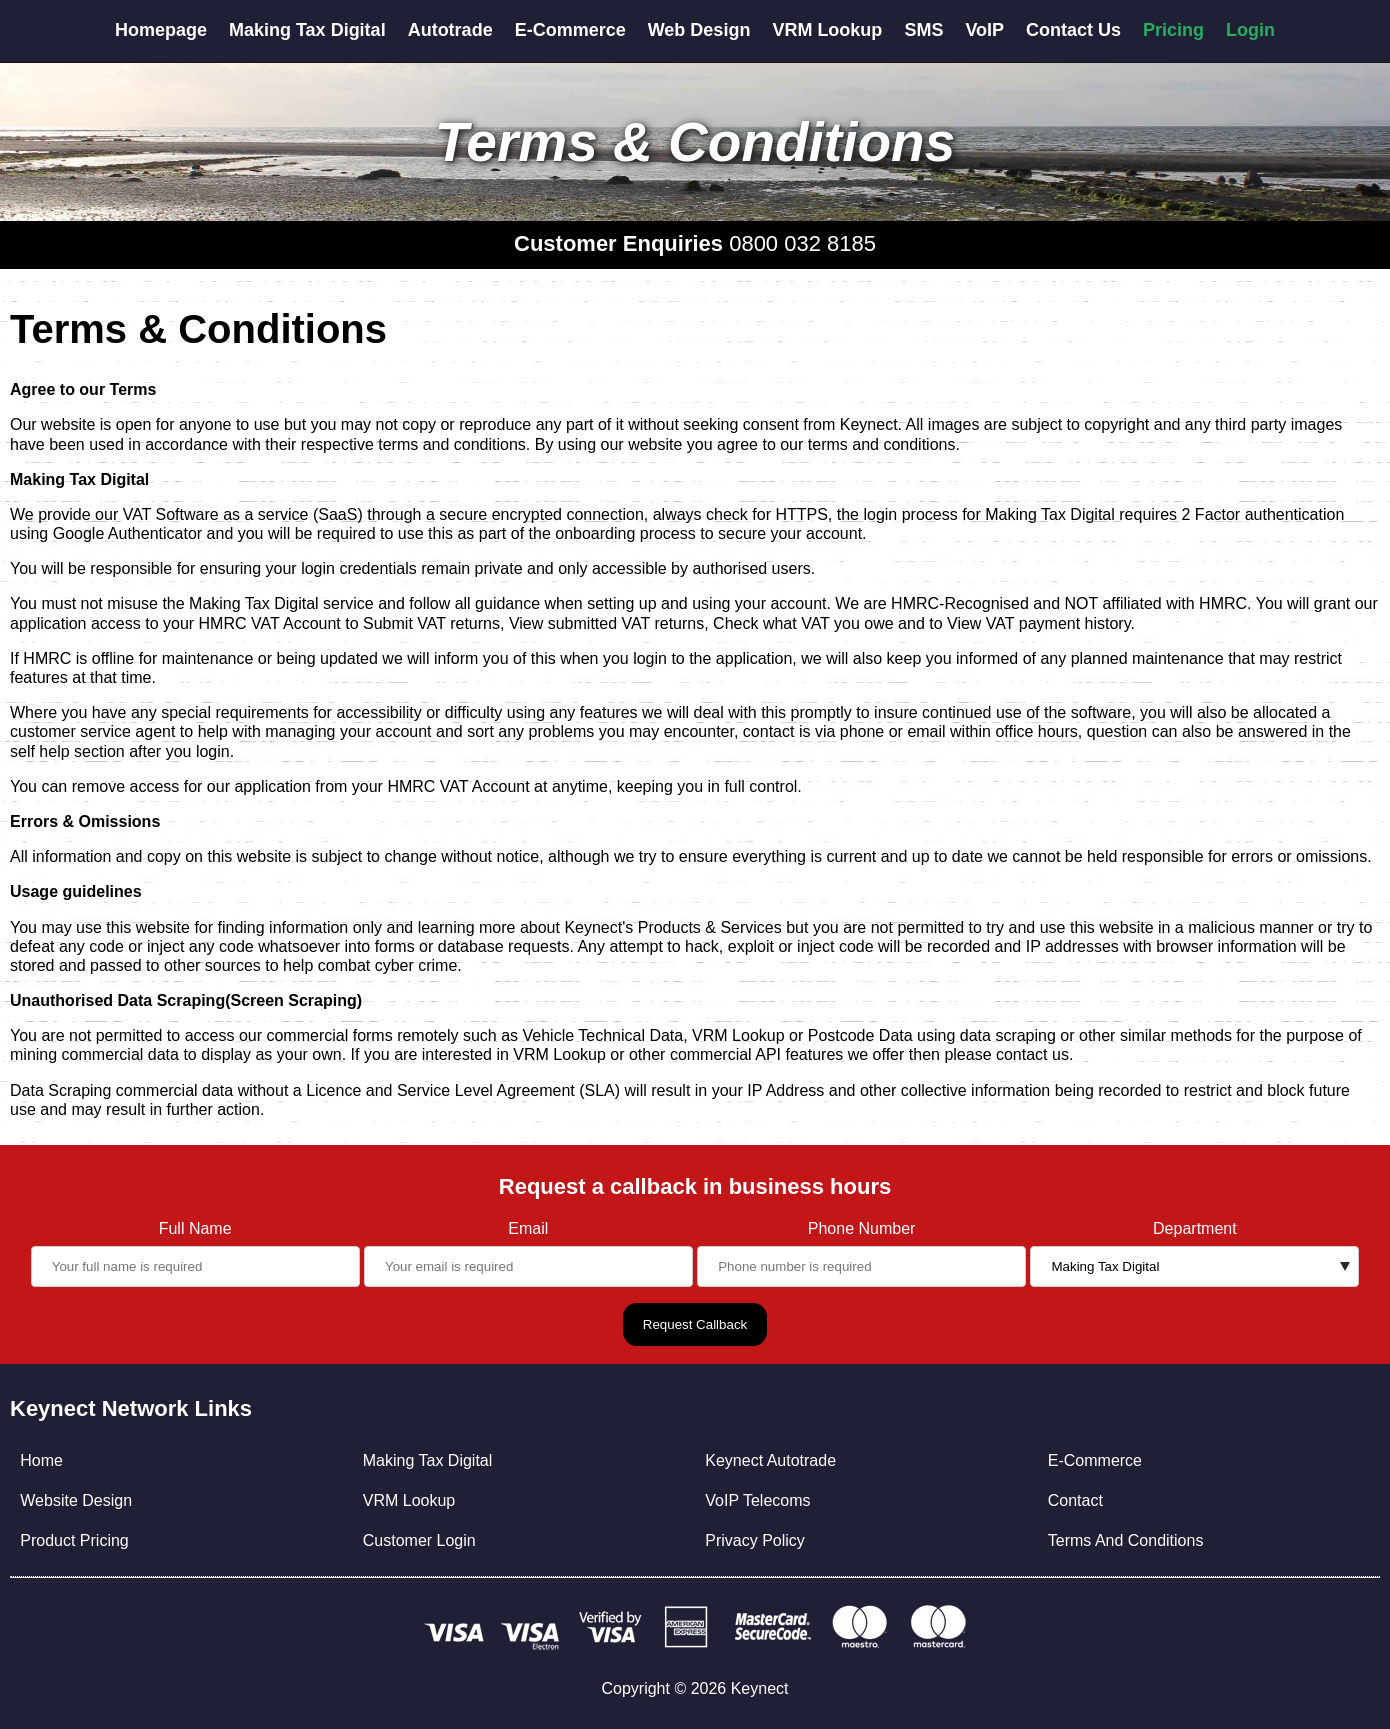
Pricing (1173, 30)
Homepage (161, 30)
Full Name (195, 1228)
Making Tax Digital (307, 30)
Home (41, 1460)
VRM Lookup (827, 30)
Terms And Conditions (1126, 1540)
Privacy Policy (755, 1540)
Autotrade (450, 30)
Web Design (699, 30)
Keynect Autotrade (770, 1460)
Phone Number (862, 1228)
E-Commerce (570, 30)
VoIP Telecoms (757, 1500)
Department (1195, 1228)
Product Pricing (74, 1540)
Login (1250, 30)
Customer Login (419, 1540)
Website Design (76, 1500)
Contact (1075, 1500)
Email (528, 1228)
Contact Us (1073, 30)
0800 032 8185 (802, 243)
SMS (923, 30)
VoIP (984, 30)
